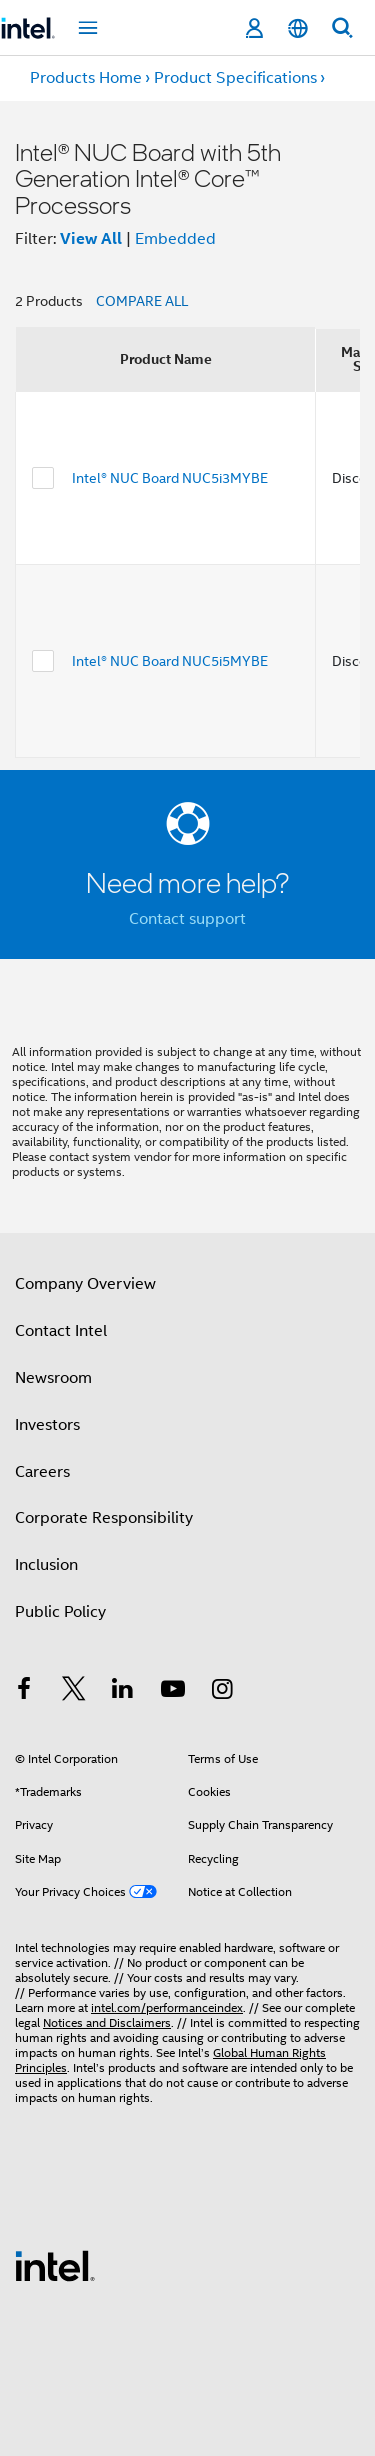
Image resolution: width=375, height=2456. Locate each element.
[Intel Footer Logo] (55, 2265)
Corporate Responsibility (104, 1518)
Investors (47, 1425)
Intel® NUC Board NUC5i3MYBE (170, 478)
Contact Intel (61, 1331)
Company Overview (85, 1284)
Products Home (86, 78)
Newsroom (53, 1378)
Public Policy (60, 1612)
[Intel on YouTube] (173, 1692)
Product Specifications (235, 78)
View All (91, 238)
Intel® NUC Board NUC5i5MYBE (170, 661)
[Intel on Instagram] (222, 1692)
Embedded (175, 239)
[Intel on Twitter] (74, 1692)
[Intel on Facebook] (24, 1692)
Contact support (187, 919)
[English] (298, 28)
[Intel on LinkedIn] (123, 1692)
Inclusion (46, 1565)
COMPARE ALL (142, 301)
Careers (42, 1472)
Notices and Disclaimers (107, 2022)
